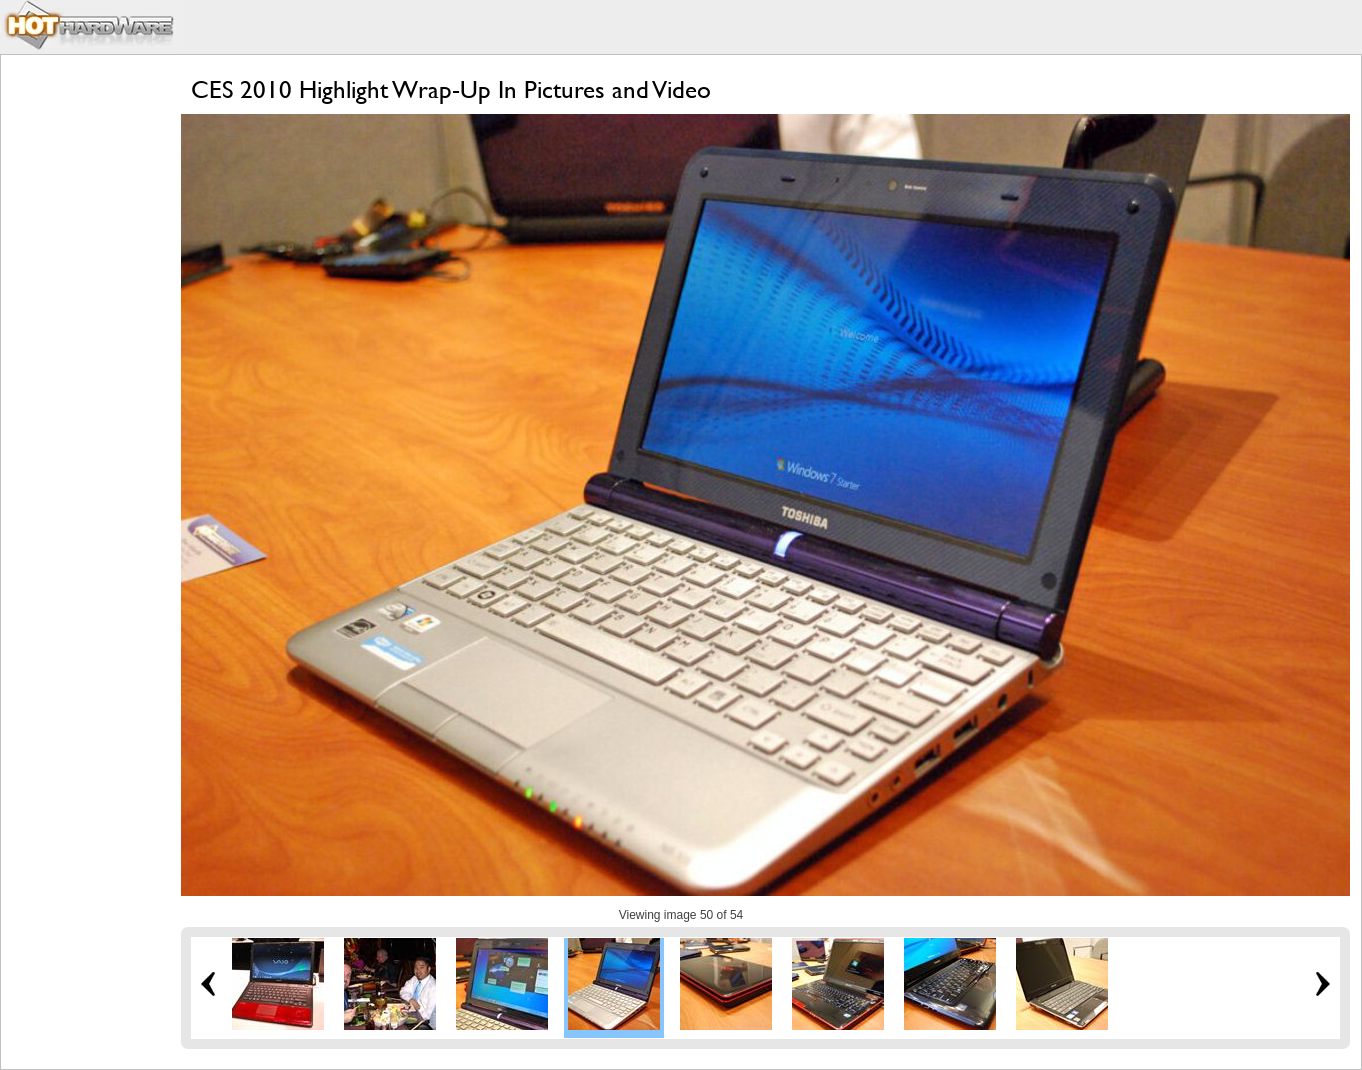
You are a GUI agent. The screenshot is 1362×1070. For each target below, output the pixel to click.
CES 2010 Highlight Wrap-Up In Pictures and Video (451, 89)
